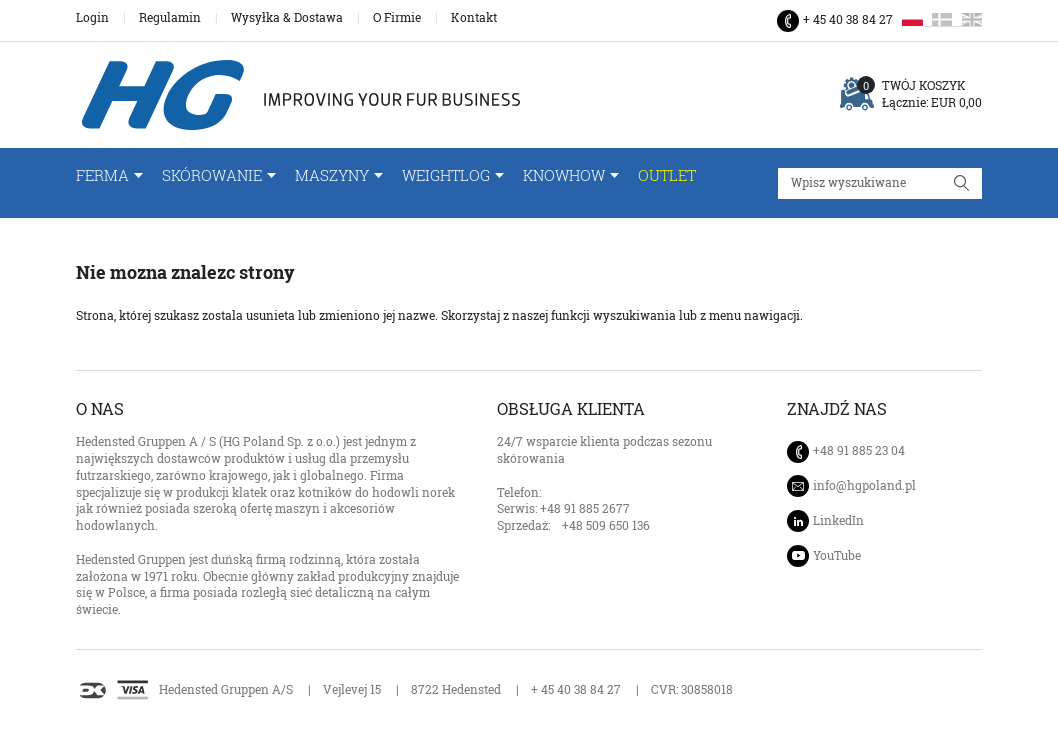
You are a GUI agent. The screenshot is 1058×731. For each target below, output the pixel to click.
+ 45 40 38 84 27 (848, 19)
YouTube (837, 555)
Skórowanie (212, 175)
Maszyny (332, 175)
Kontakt (474, 18)
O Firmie (397, 18)
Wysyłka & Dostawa (287, 18)
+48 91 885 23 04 (859, 450)
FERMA (102, 175)
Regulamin (170, 18)
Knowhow (564, 175)
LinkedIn (838, 520)
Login (92, 18)
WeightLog (446, 175)
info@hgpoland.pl (864, 486)
